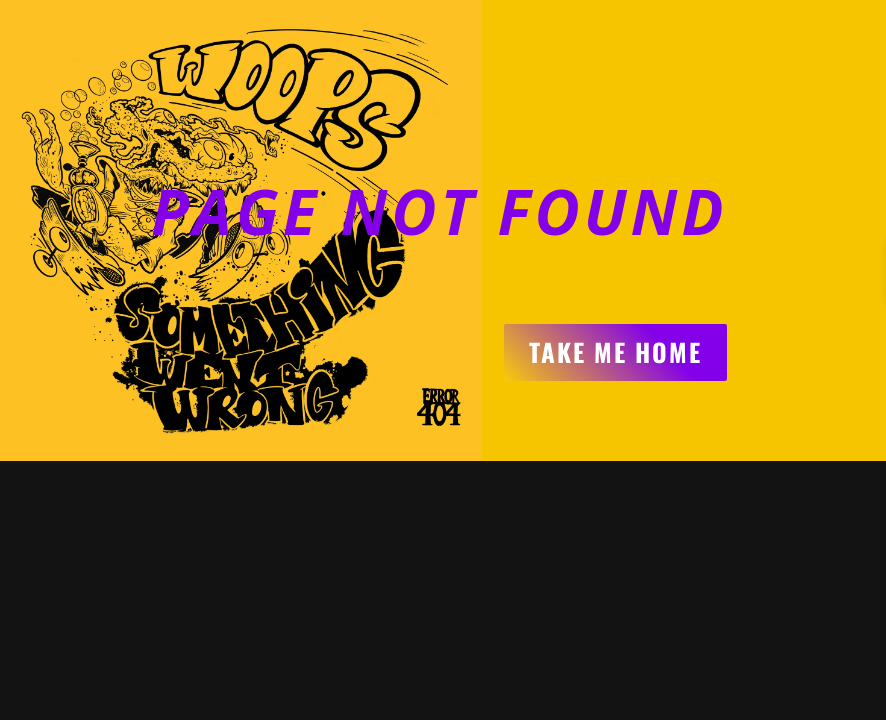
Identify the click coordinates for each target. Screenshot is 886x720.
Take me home (615, 351)
